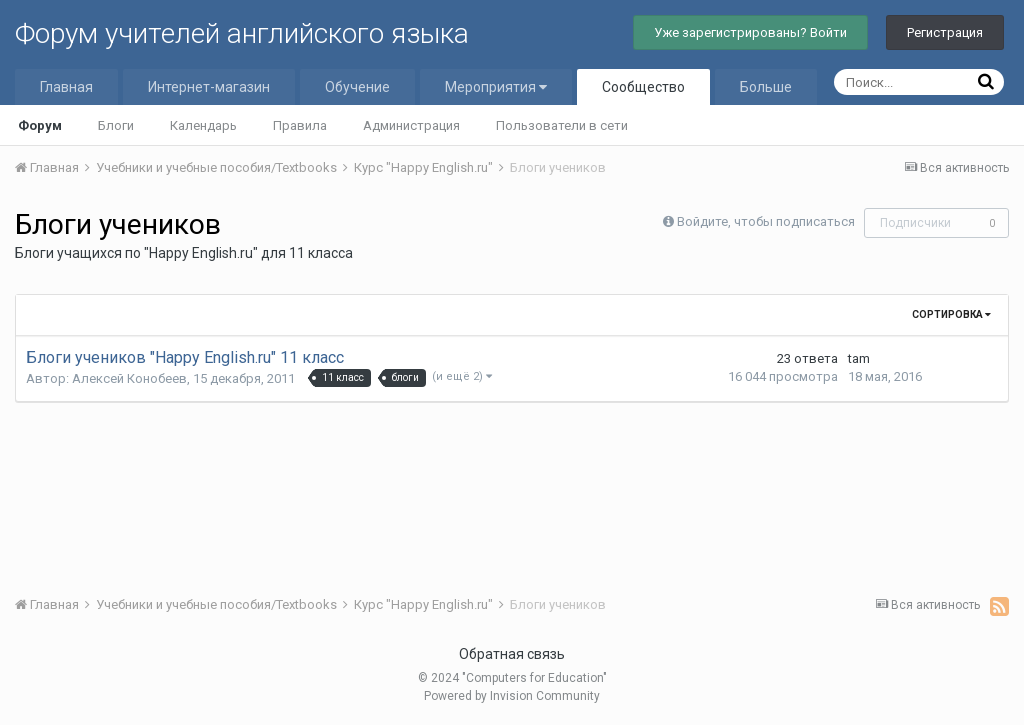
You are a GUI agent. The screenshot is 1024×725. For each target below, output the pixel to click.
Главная (66, 87)
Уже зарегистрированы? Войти (750, 32)
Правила (300, 125)
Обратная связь (512, 654)
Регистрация (945, 32)
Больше (766, 87)
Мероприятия (496, 87)
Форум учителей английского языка (242, 33)
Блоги (116, 125)
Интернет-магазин (209, 87)
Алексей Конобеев (129, 378)
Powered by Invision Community (512, 696)
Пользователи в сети (562, 125)
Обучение (357, 87)
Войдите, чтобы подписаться (766, 221)
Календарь (203, 125)
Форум (40, 125)
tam (859, 358)
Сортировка (951, 314)
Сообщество (643, 87)
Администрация (411, 125)
